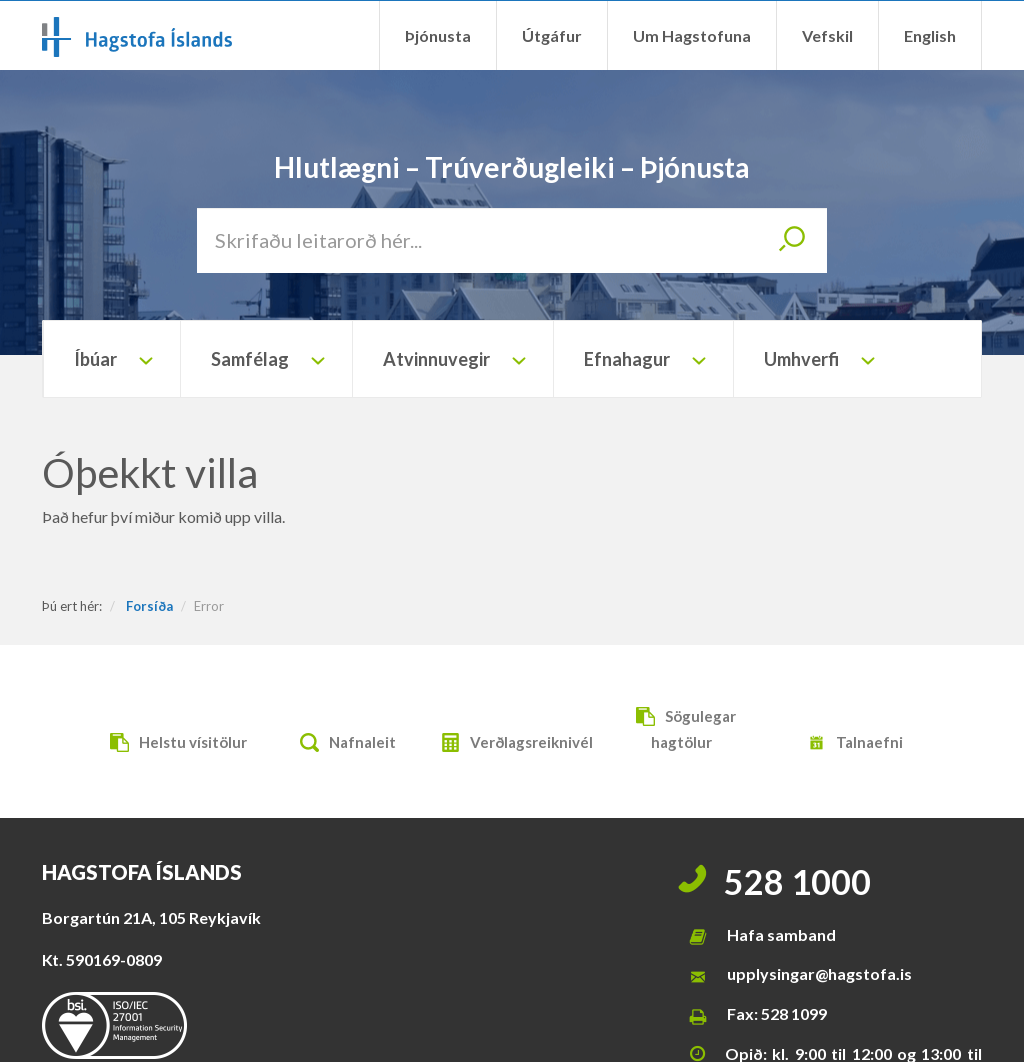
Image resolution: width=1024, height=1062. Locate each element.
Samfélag (250, 359)
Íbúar (95, 359)
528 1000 (797, 881)
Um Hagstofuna (692, 35)
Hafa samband (781, 934)
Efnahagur (627, 359)
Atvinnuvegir (436, 359)
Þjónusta (438, 35)
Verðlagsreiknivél (512, 744)
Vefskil (827, 35)
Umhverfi (801, 359)
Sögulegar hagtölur (681, 728)
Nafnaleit (343, 744)
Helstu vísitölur (173, 744)
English (930, 35)
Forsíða (149, 606)
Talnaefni (850, 744)
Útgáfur (552, 35)
